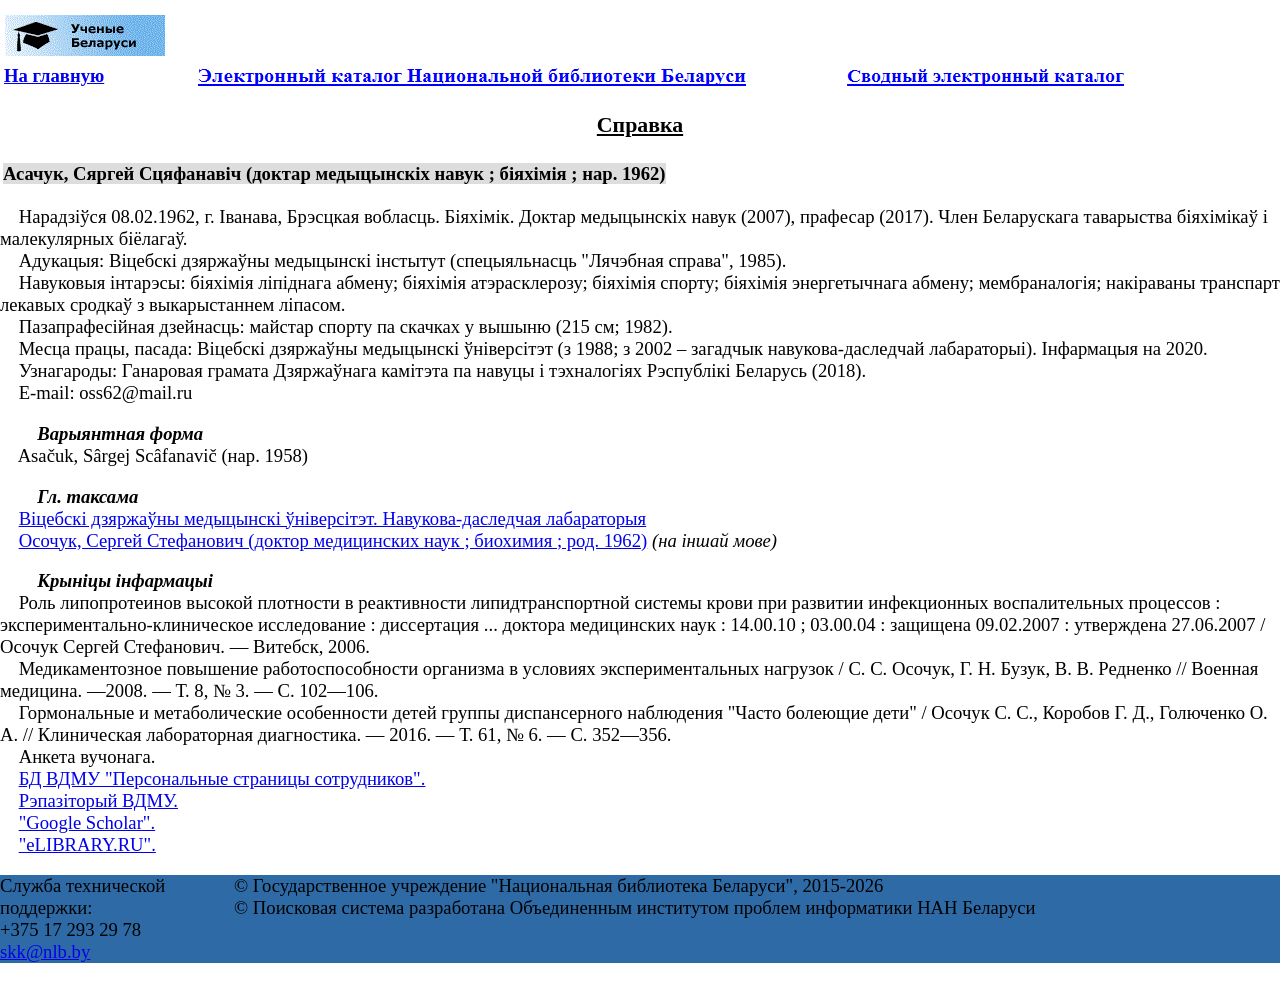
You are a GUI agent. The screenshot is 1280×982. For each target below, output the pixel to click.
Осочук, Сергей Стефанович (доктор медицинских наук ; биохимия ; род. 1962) (333, 540)
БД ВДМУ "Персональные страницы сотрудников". (222, 778)
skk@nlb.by (45, 951)
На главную (54, 75)
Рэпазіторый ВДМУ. (98, 800)
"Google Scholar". (87, 822)
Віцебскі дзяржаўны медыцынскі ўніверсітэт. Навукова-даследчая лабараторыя (333, 518)
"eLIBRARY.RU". (87, 844)
